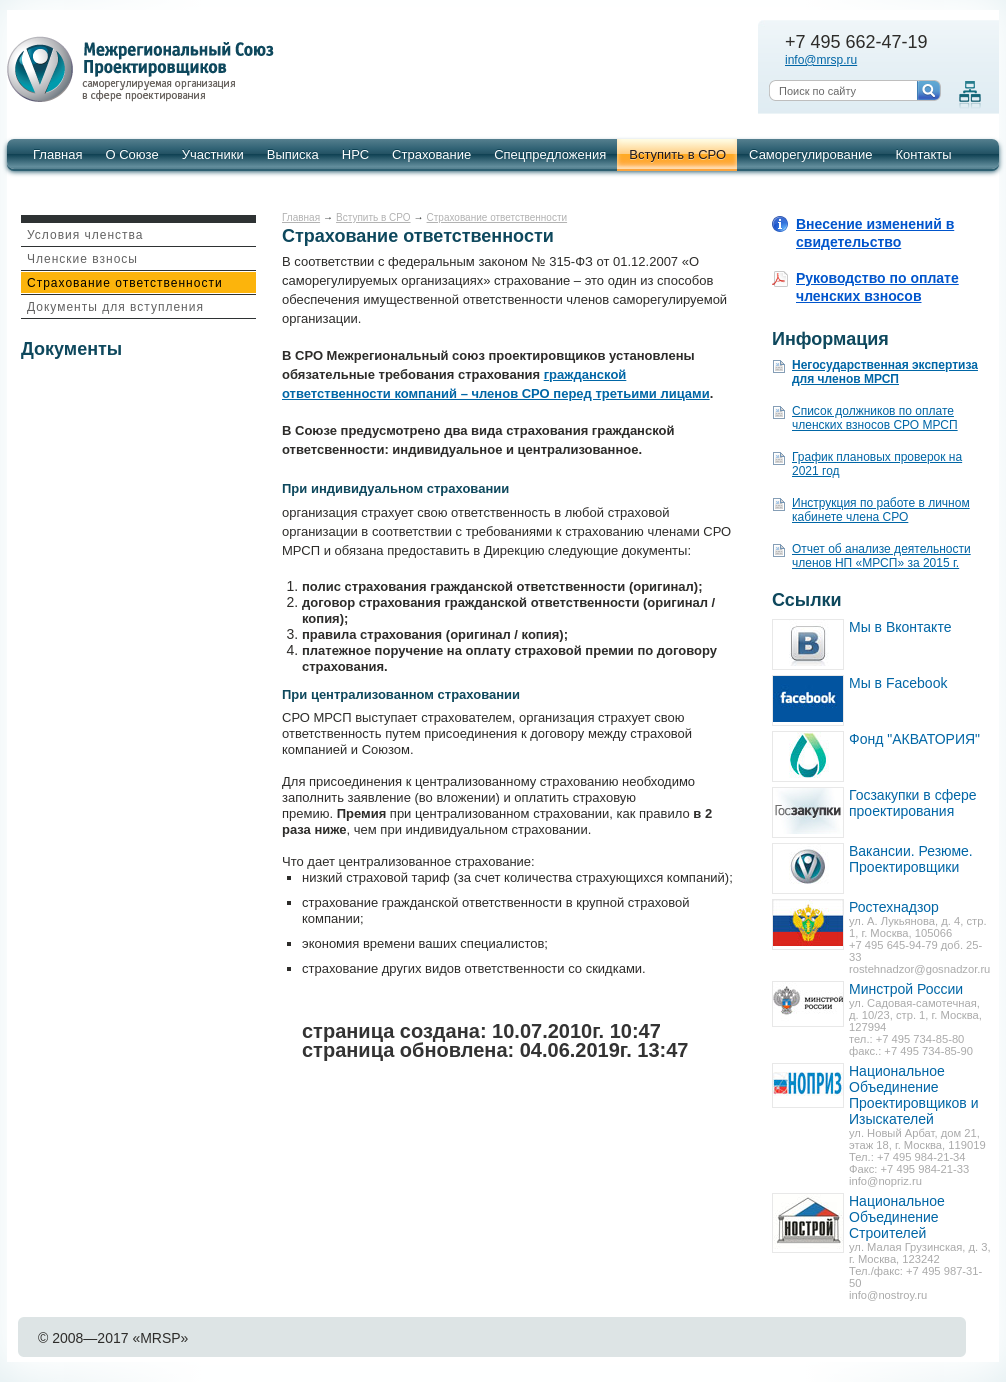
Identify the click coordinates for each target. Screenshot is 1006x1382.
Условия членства (85, 235)
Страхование (431, 154)
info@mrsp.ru (821, 60)
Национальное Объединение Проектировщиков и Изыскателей (914, 1095)
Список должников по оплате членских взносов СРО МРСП (875, 418)
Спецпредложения (550, 154)
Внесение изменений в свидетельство (875, 233)
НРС (355, 154)
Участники (213, 154)
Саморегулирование (810, 154)
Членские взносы (82, 259)
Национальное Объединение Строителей (897, 1217)
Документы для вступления (115, 307)
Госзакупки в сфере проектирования (913, 803)
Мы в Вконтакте (900, 627)
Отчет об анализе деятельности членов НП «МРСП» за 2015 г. (881, 556)
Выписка (293, 154)
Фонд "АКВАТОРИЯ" (914, 739)
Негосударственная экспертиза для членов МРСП (885, 372)
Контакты (923, 154)
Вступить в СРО (677, 154)
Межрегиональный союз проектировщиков (143, 70)
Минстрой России (906, 989)
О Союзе (131, 154)
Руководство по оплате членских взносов (877, 287)
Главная (57, 154)
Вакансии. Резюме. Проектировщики (911, 859)
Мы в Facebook (898, 683)
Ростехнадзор (894, 907)
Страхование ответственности (125, 283)
